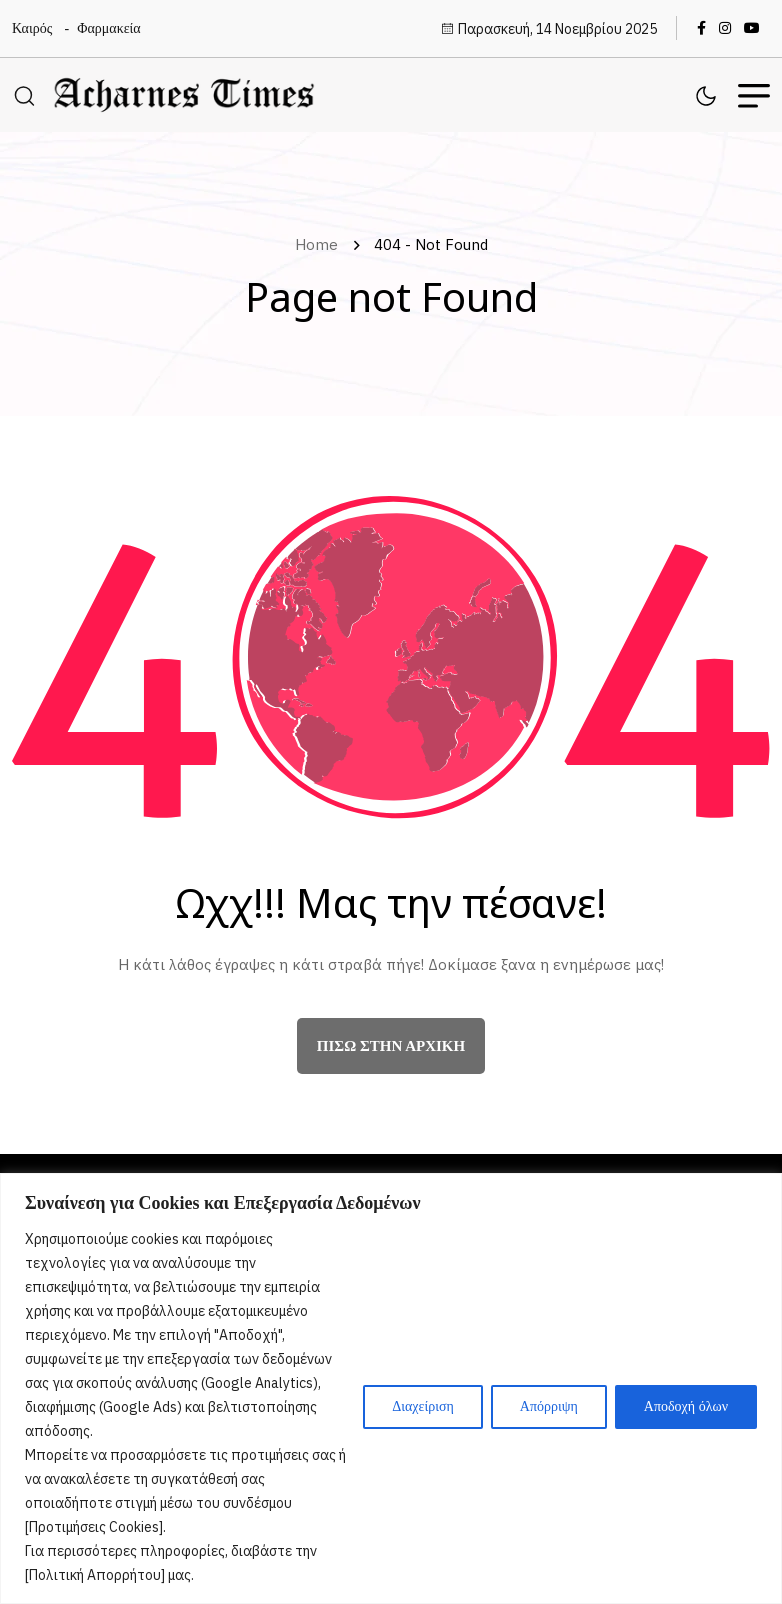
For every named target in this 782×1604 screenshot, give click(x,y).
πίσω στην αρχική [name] (391, 1049)
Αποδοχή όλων (686, 1406)
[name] (706, 28)
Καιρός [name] (32, 28)
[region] (391, 1388)
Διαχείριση (423, 1406)
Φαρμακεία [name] (108, 28)
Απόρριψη (549, 1406)
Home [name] (320, 247)
